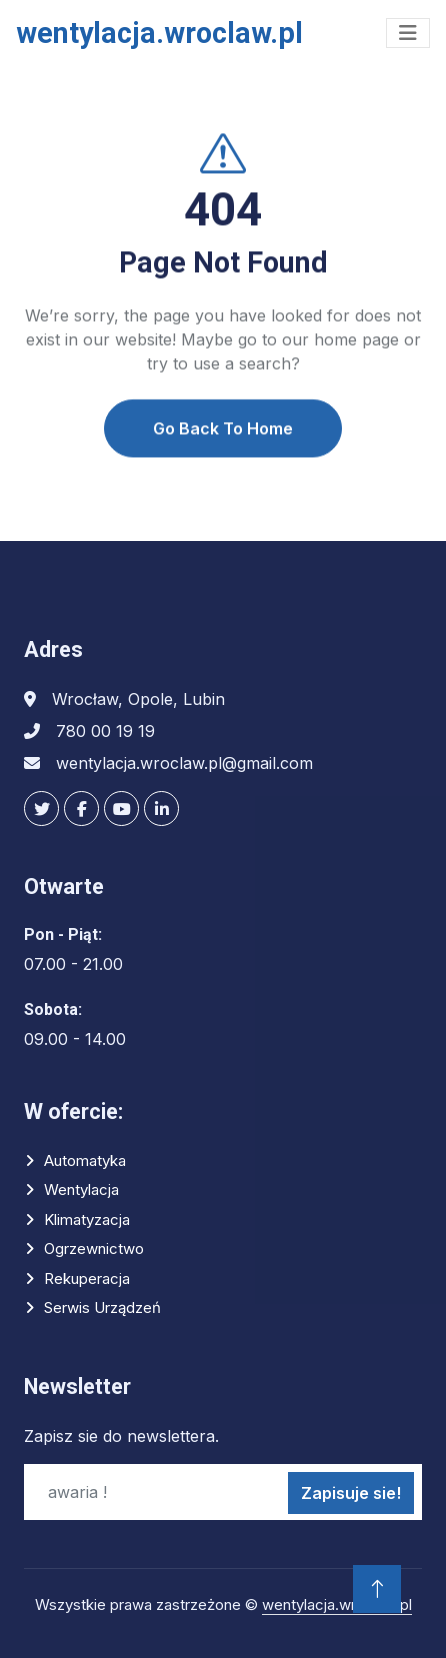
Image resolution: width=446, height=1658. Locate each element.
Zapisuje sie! (351, 1493)
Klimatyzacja (87, 1219)
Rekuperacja (87, 1278)
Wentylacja (81, 1189)
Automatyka (85, 1160)
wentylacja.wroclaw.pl (337, 1604)
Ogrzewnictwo (94, 1248)
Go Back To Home (223, 456)
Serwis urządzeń (102, 1307)
